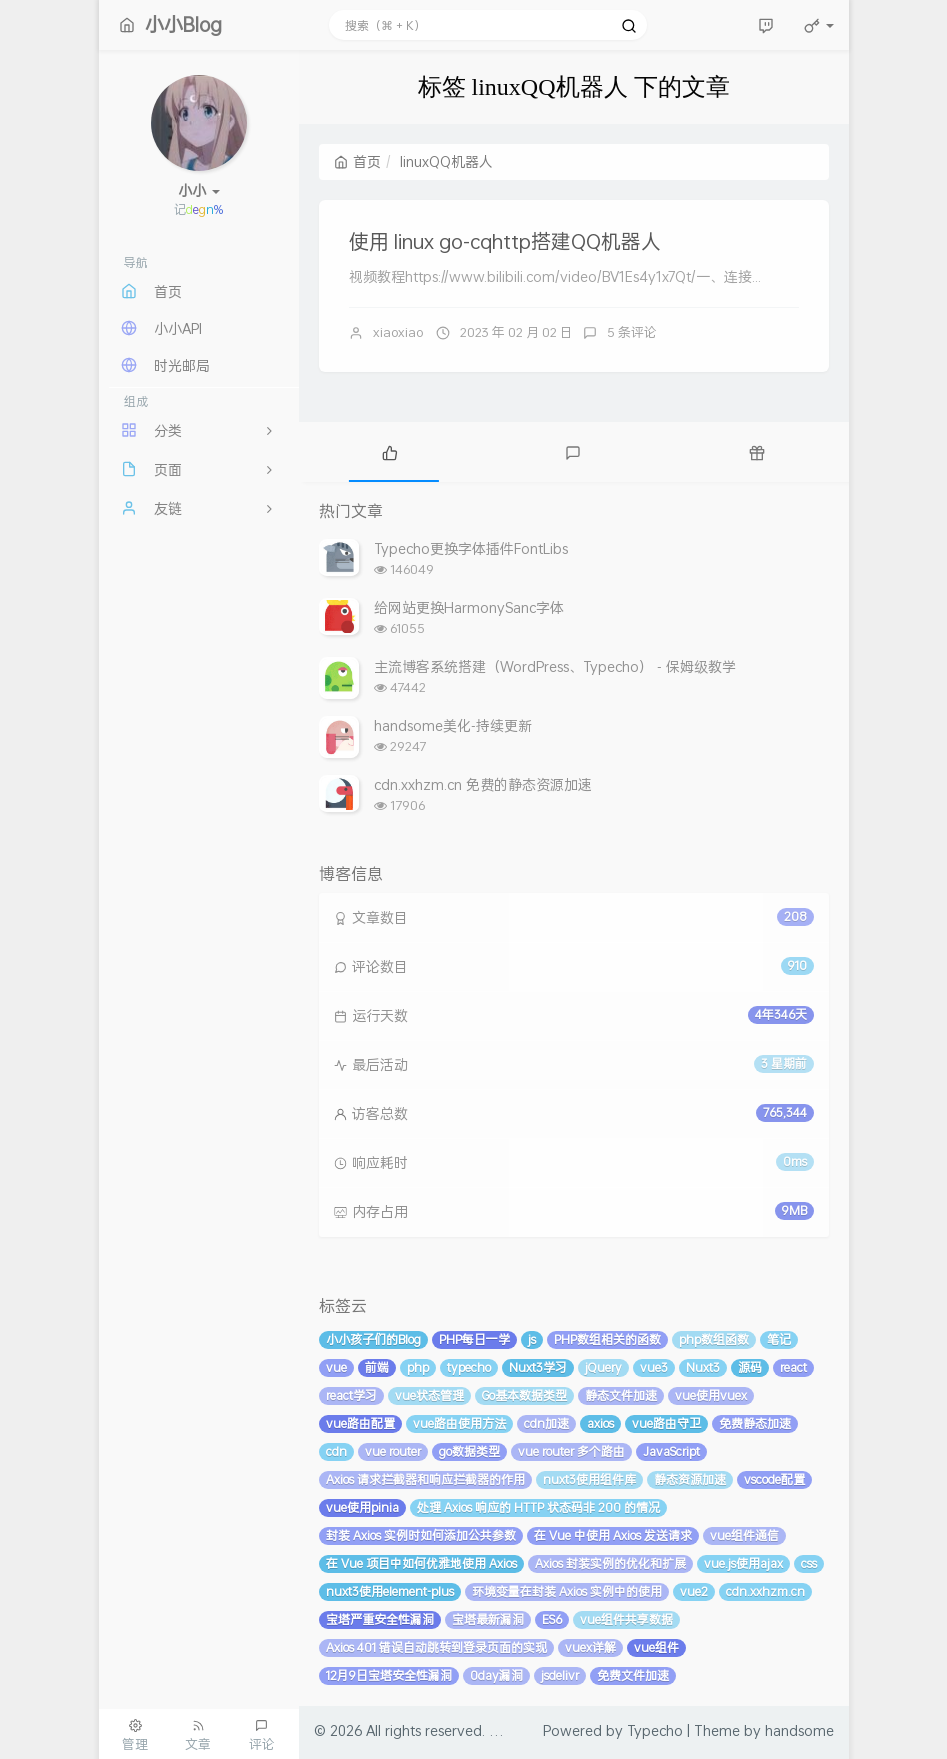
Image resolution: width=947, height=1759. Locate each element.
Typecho (655, 1730)
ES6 (552, 1619)
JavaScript (671, 1451)
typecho (469, 1367)
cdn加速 (546, 1423)
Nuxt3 (703, 1367)
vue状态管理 (429, 1395)
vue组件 (656, 1647)
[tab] (390, 452)
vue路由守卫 (666, 1423)
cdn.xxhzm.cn (765, 1591)
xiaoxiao (398, 332)
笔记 (779, 1339)
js (532, 1339)
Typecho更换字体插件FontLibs (471, 548)
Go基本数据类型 (524, 1395)
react (793, 1367)
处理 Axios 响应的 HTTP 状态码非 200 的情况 (538, 1507)
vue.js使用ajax (743, 1563)
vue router (393, 1451)
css (809, 1563)
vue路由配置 (360, 1423)
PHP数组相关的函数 (607, 1339)
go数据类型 (469, 1451)
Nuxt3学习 (538, 1367)
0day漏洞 (496, 1675)
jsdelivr (560, 1675)
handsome (799, 1730)
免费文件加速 (633, 1675)
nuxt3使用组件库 (589, 1479)
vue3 (654, 1367)
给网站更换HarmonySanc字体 (469, 607)
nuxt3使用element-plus (390, 1591)
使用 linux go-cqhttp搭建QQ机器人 (505, 241)
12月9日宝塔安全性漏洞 (389, 1675)
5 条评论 (632, 332)
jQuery (603, 1367)
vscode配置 (774, 1479)
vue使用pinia (362, 1507)
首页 (357, 161)
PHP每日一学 (474, 1339)
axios (600, 1423)
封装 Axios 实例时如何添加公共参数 (421, 1535)
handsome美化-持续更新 (453, 725)
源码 (750, 1367)
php (418, 1367)
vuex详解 (590, 1647)
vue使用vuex (711, 1395)
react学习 (351, 1395)
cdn (336, 1451)
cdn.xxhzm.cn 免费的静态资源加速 (483, 784)
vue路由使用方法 (459, 1423)
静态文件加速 (621, 1395)
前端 (377, 1367)
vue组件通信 (744, 1535)
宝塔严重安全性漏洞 (380, 1619)
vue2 (694, 1591)
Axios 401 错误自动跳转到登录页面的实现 (436, 1647)
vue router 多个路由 (571, 1451)
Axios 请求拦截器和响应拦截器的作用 (425, 1479)
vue (336, 1367)
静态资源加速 (690, 1479)
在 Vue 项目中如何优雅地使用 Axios (421, 1563)
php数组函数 (714, 1339)
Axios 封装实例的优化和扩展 (610, 1563)
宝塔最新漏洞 (488, 1619)
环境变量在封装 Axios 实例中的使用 (567, 1591)
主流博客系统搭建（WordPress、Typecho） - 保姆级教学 (555, 666)
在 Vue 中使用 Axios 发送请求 (613, 1535)
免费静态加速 (755, 1423)
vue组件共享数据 (626, 1619)
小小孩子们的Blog (373, 1339)
